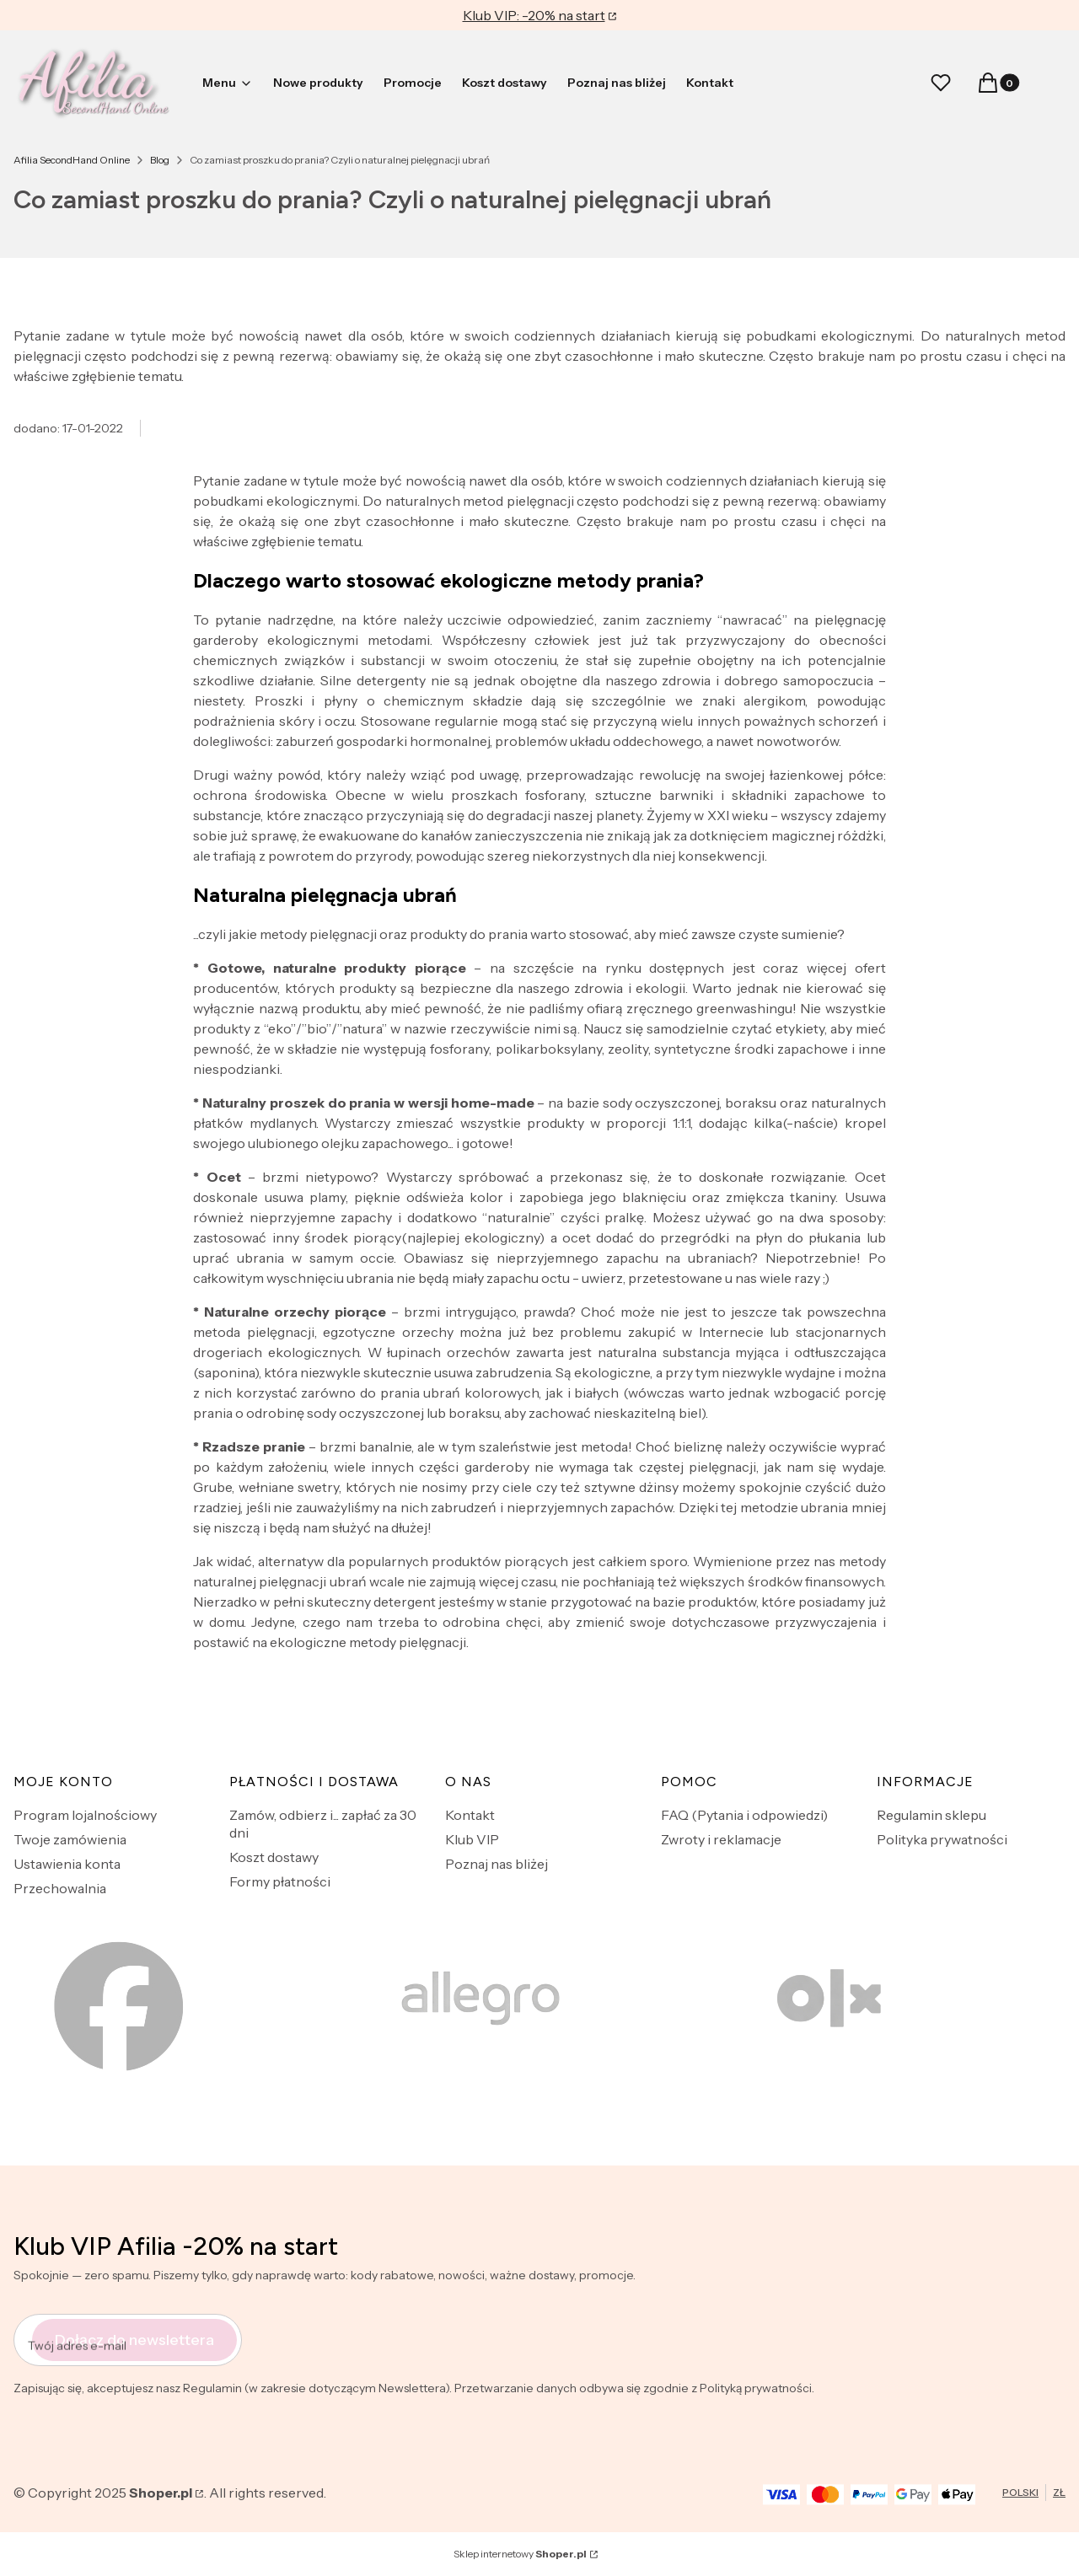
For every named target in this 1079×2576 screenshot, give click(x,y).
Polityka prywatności (942, 1839)
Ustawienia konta (67, 1863)
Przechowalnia (59, 1888)
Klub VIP (472, 1839)
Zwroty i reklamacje (721, 1839)
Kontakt (470, 1814)
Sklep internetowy (520, 2553)
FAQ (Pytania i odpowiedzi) (744, 1814)
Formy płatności (279, 1881)
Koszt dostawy (274, 1857)
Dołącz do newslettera (134, 2339)
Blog (159, 159)
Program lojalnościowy (85, 1814)
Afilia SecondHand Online (71, 159)
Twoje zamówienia (69, 1839)
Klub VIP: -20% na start (534, 15)
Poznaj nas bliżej (496, 1863)
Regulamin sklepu (931, 1814)
